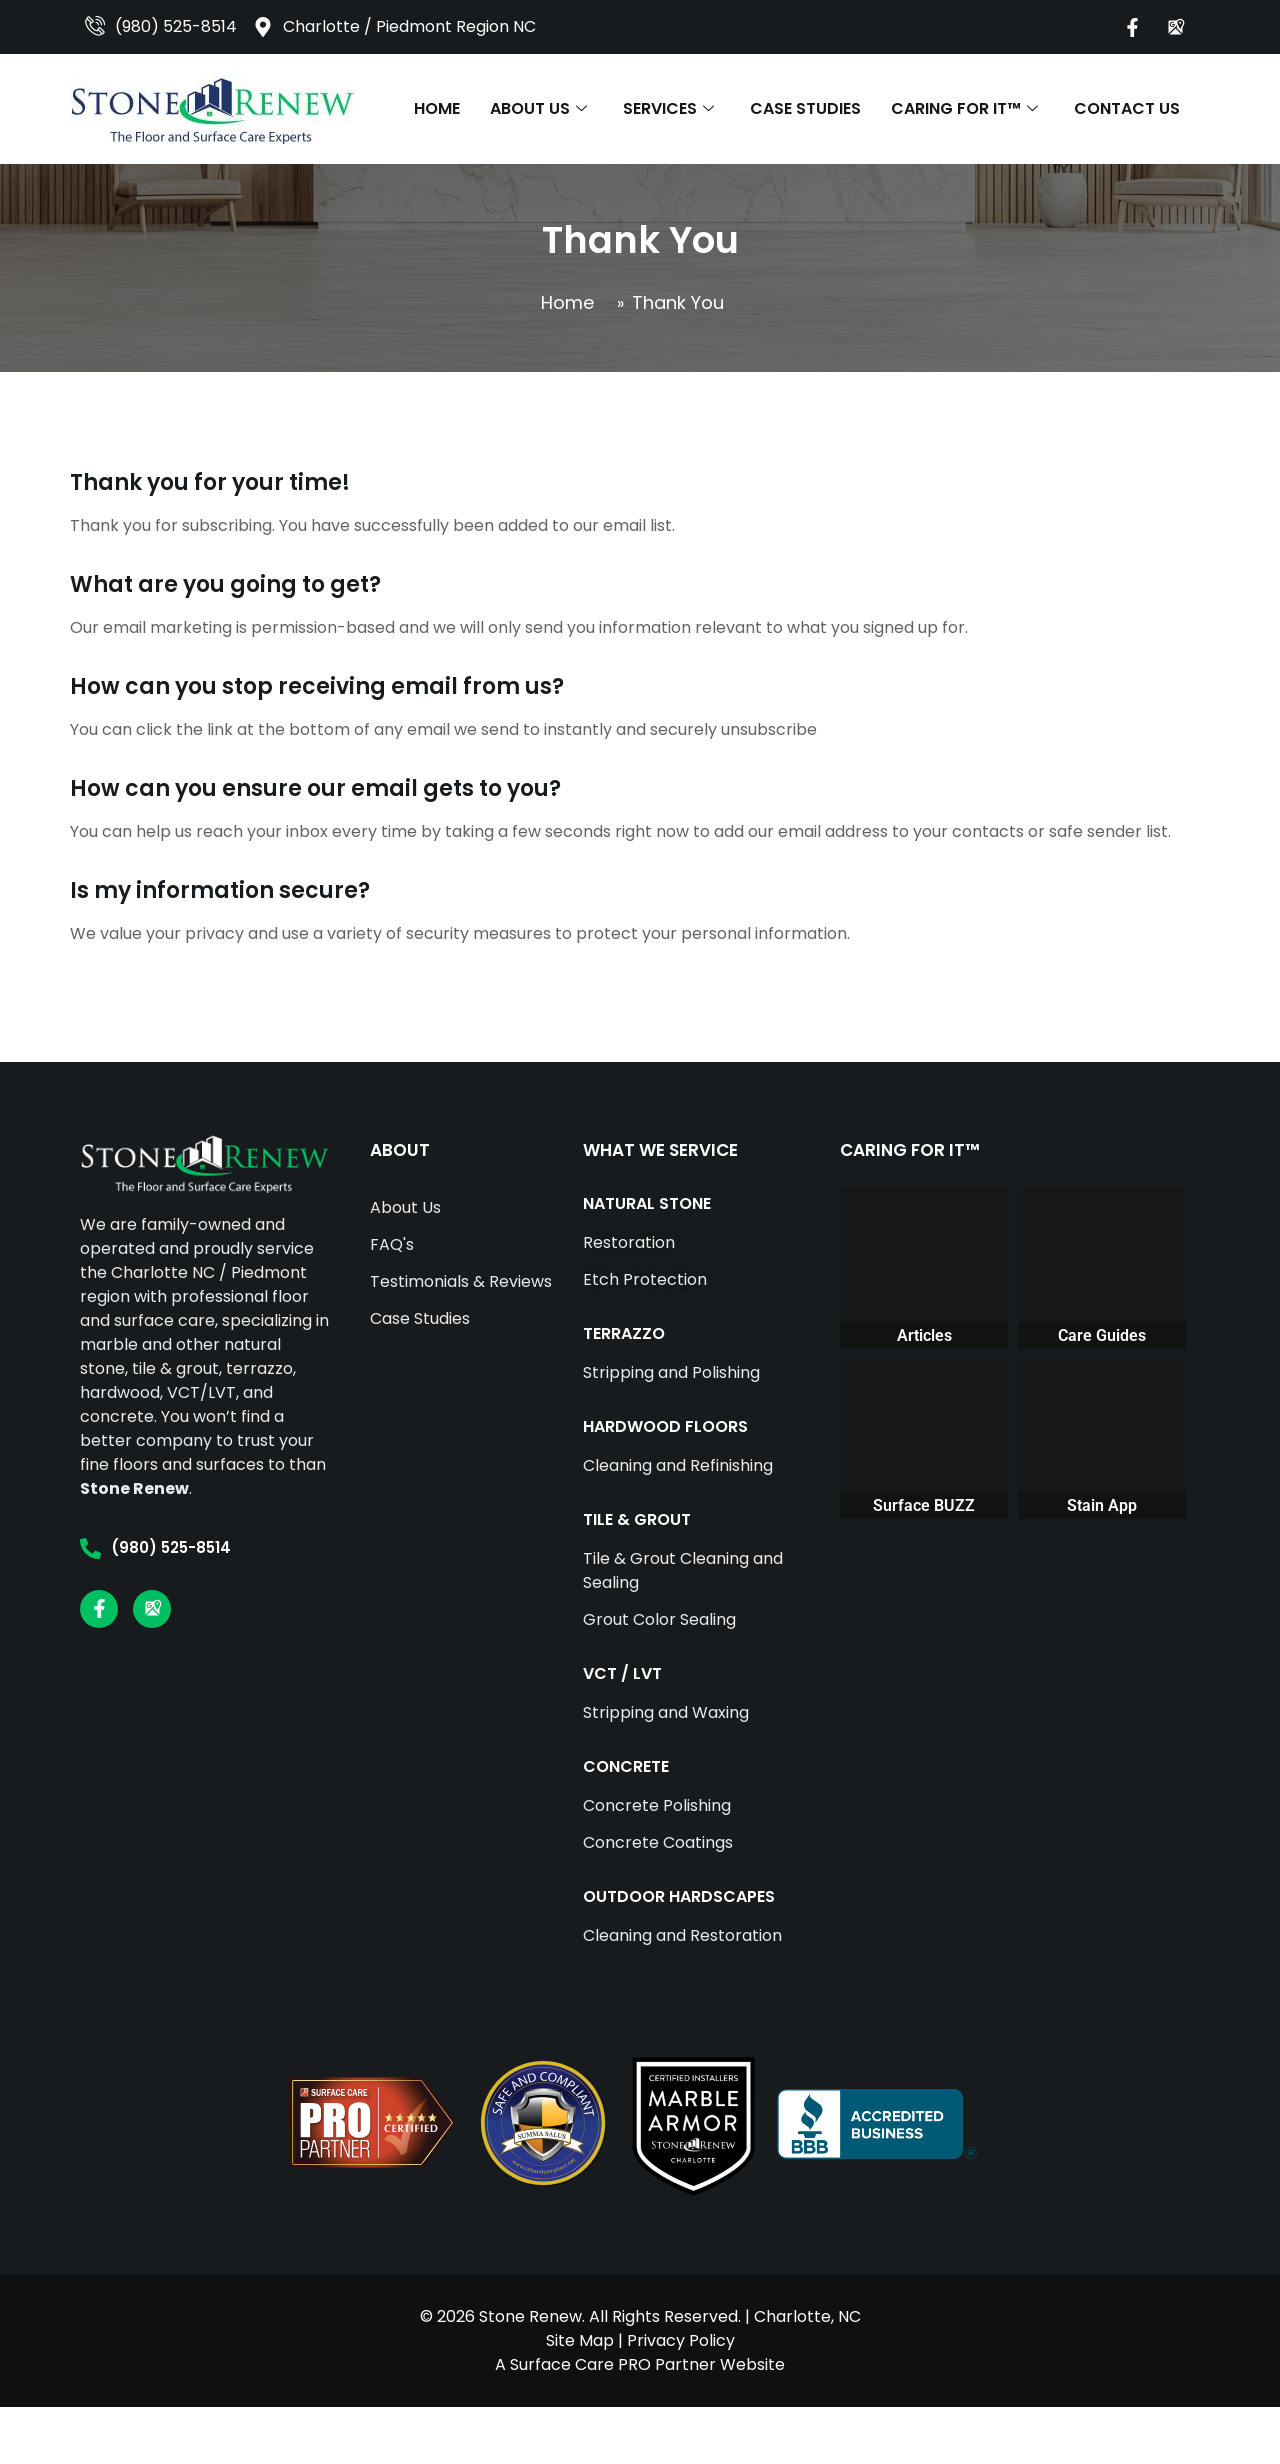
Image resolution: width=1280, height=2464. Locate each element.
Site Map (580, 2340)
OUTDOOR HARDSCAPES (679, 1896)
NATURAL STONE (647, 1203)
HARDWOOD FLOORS (665, 1426)
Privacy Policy (681, 2340)
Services (668, 108)
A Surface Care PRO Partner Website (640, 2364)
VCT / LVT (622, 1673)
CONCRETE (626, 1766)
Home (437, 108)
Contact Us (1127, 108)
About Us (538, 108)
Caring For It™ (964, 108)
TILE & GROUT (637, 1519)
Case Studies (805, 108)
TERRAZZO (624, 1333)
